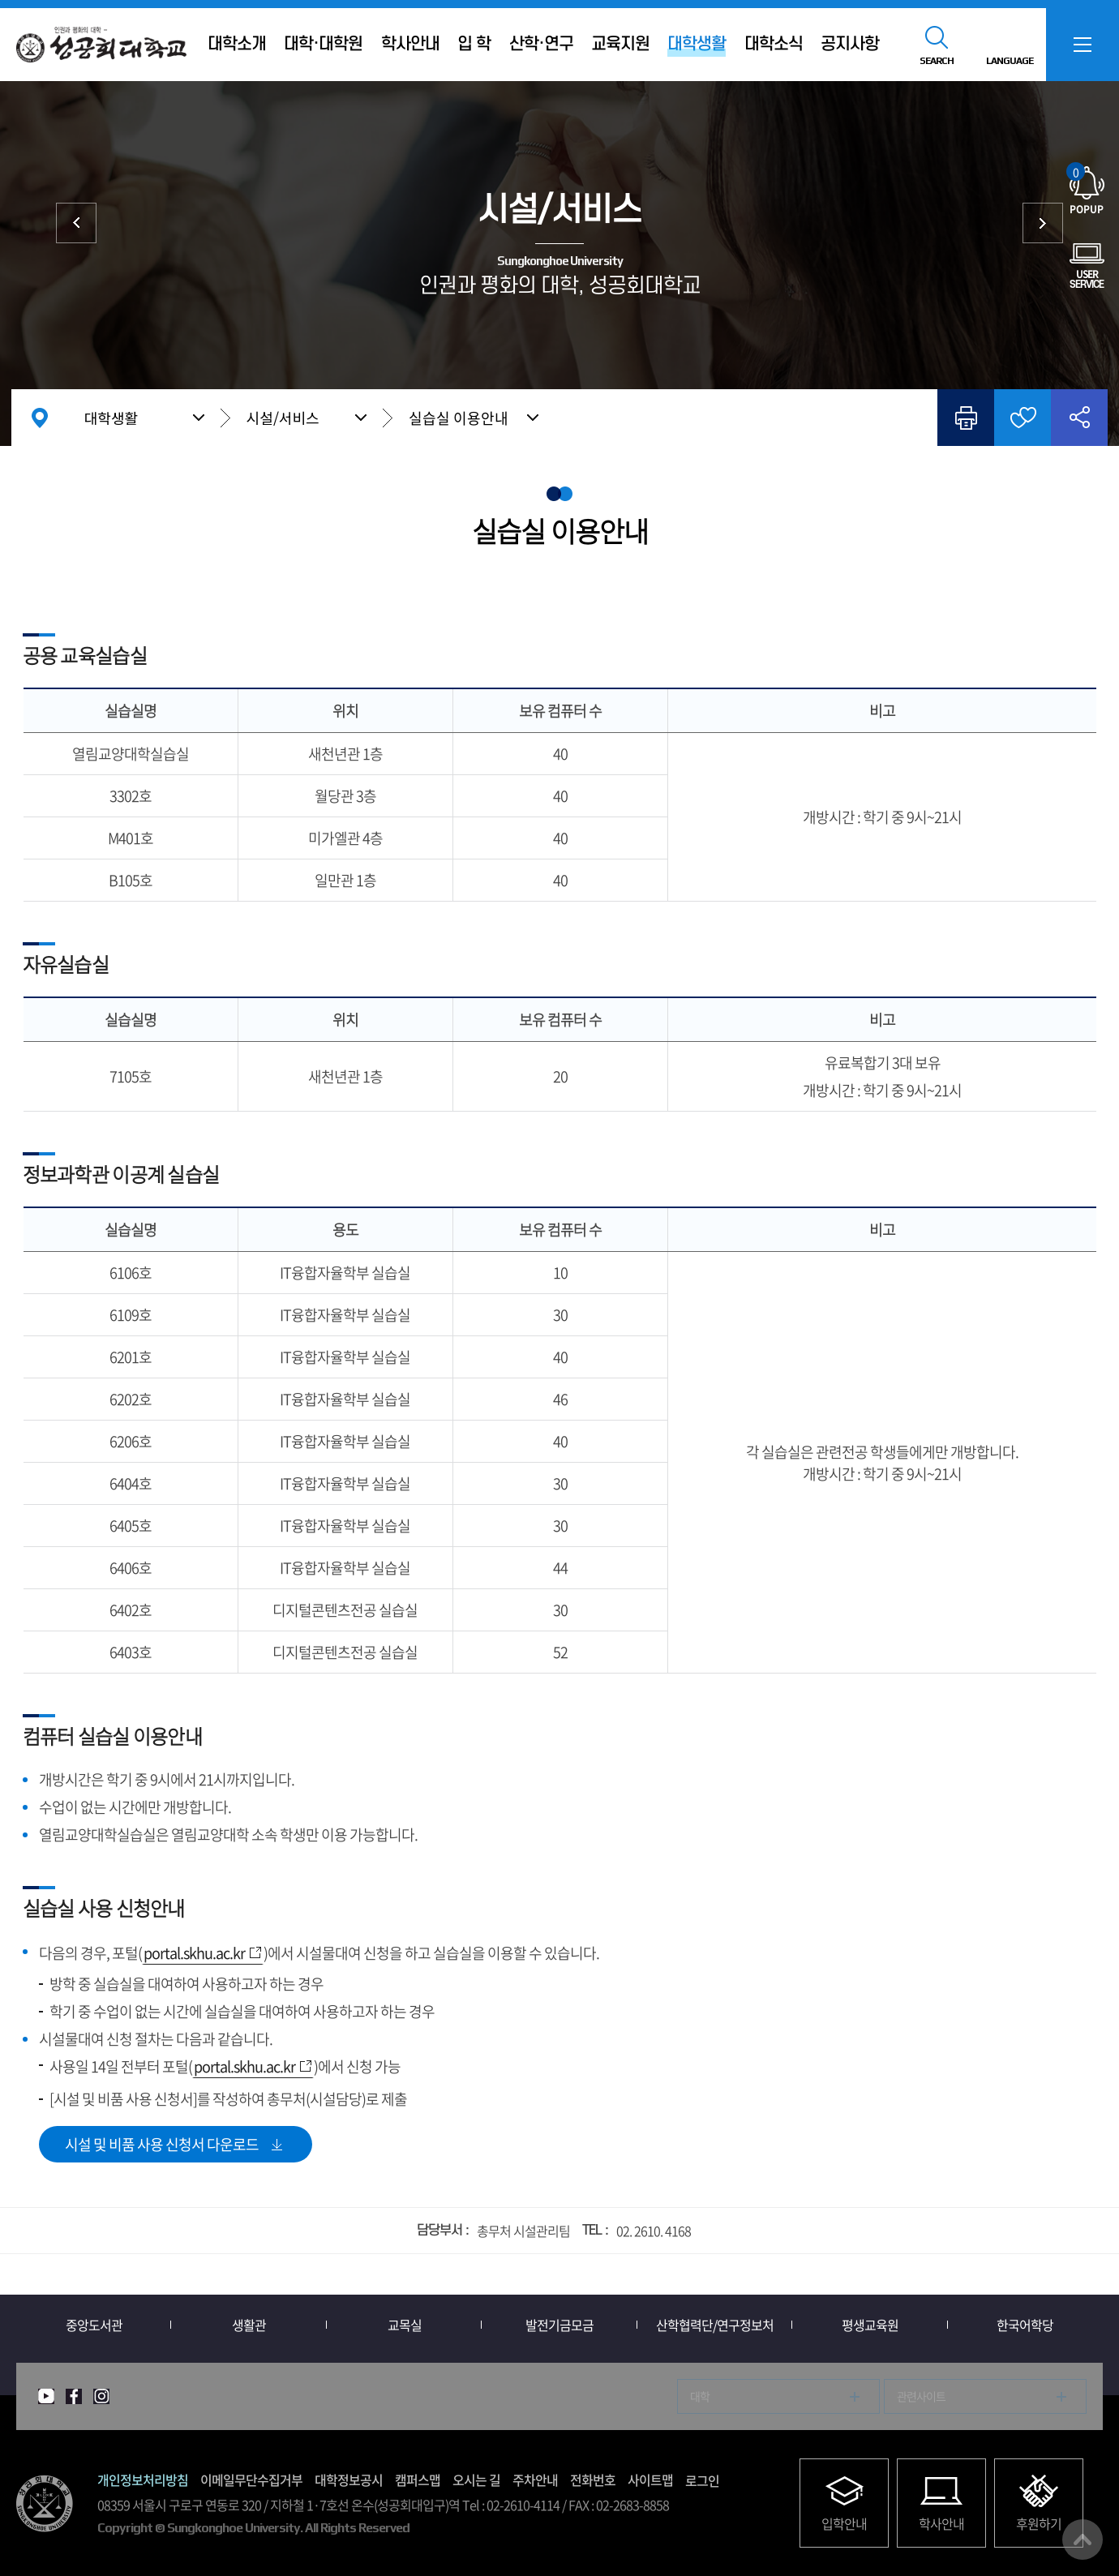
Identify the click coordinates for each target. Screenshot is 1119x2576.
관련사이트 (921, 2396)
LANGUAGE (1009, 60)
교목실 (405, 2324)
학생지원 (76, 223)
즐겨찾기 (1022, 417)
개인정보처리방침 (142, 2479)
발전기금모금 (559, 2324)
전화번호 (592, 2479)
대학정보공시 (349, 2479)
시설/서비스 (283, 417)
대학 (700, 2396)
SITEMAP (1082, 44)
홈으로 (39, 417)
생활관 (249, 2324)
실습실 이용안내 (458, 418)
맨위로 (1082, 2539)
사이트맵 (650, 2479)
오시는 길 (476, 2479)
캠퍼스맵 (417, 2479)
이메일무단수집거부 (251, 2479)
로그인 (702, 2480)
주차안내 (535, 2479)
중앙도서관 (1043, 223)
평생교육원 (870, 2324)
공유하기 (1079, 417)
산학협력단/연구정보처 (715, 2324)
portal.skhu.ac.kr (194, 1953)
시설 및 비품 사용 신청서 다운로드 (162, 2144)
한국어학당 (1025, 2324)
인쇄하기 (965, 417)
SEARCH (937, 60)
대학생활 (111, 417)
